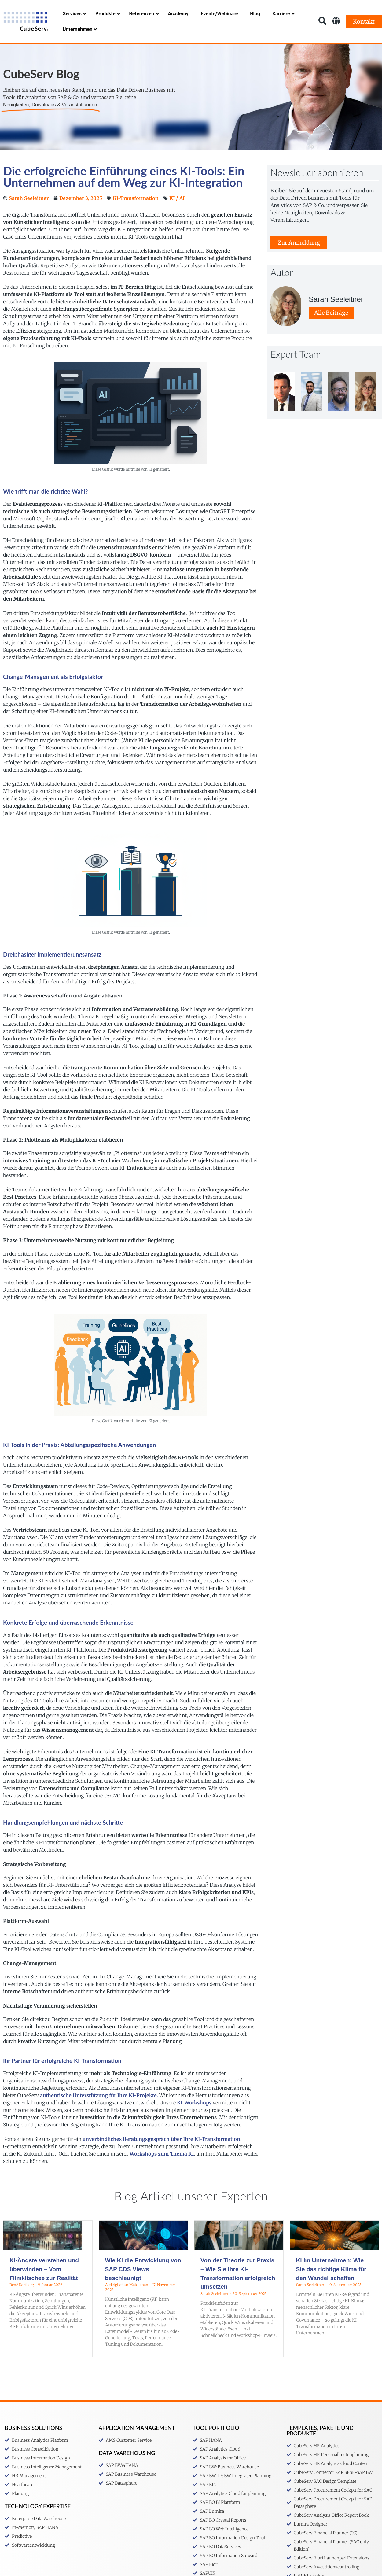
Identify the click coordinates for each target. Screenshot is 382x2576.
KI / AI (177, 215)
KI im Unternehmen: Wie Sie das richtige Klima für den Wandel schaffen (331, 2286)
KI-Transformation (136, 215)
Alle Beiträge (331, 329)
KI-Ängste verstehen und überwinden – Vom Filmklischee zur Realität (44, 2286)
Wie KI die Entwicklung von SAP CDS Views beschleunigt (143, 2286)
